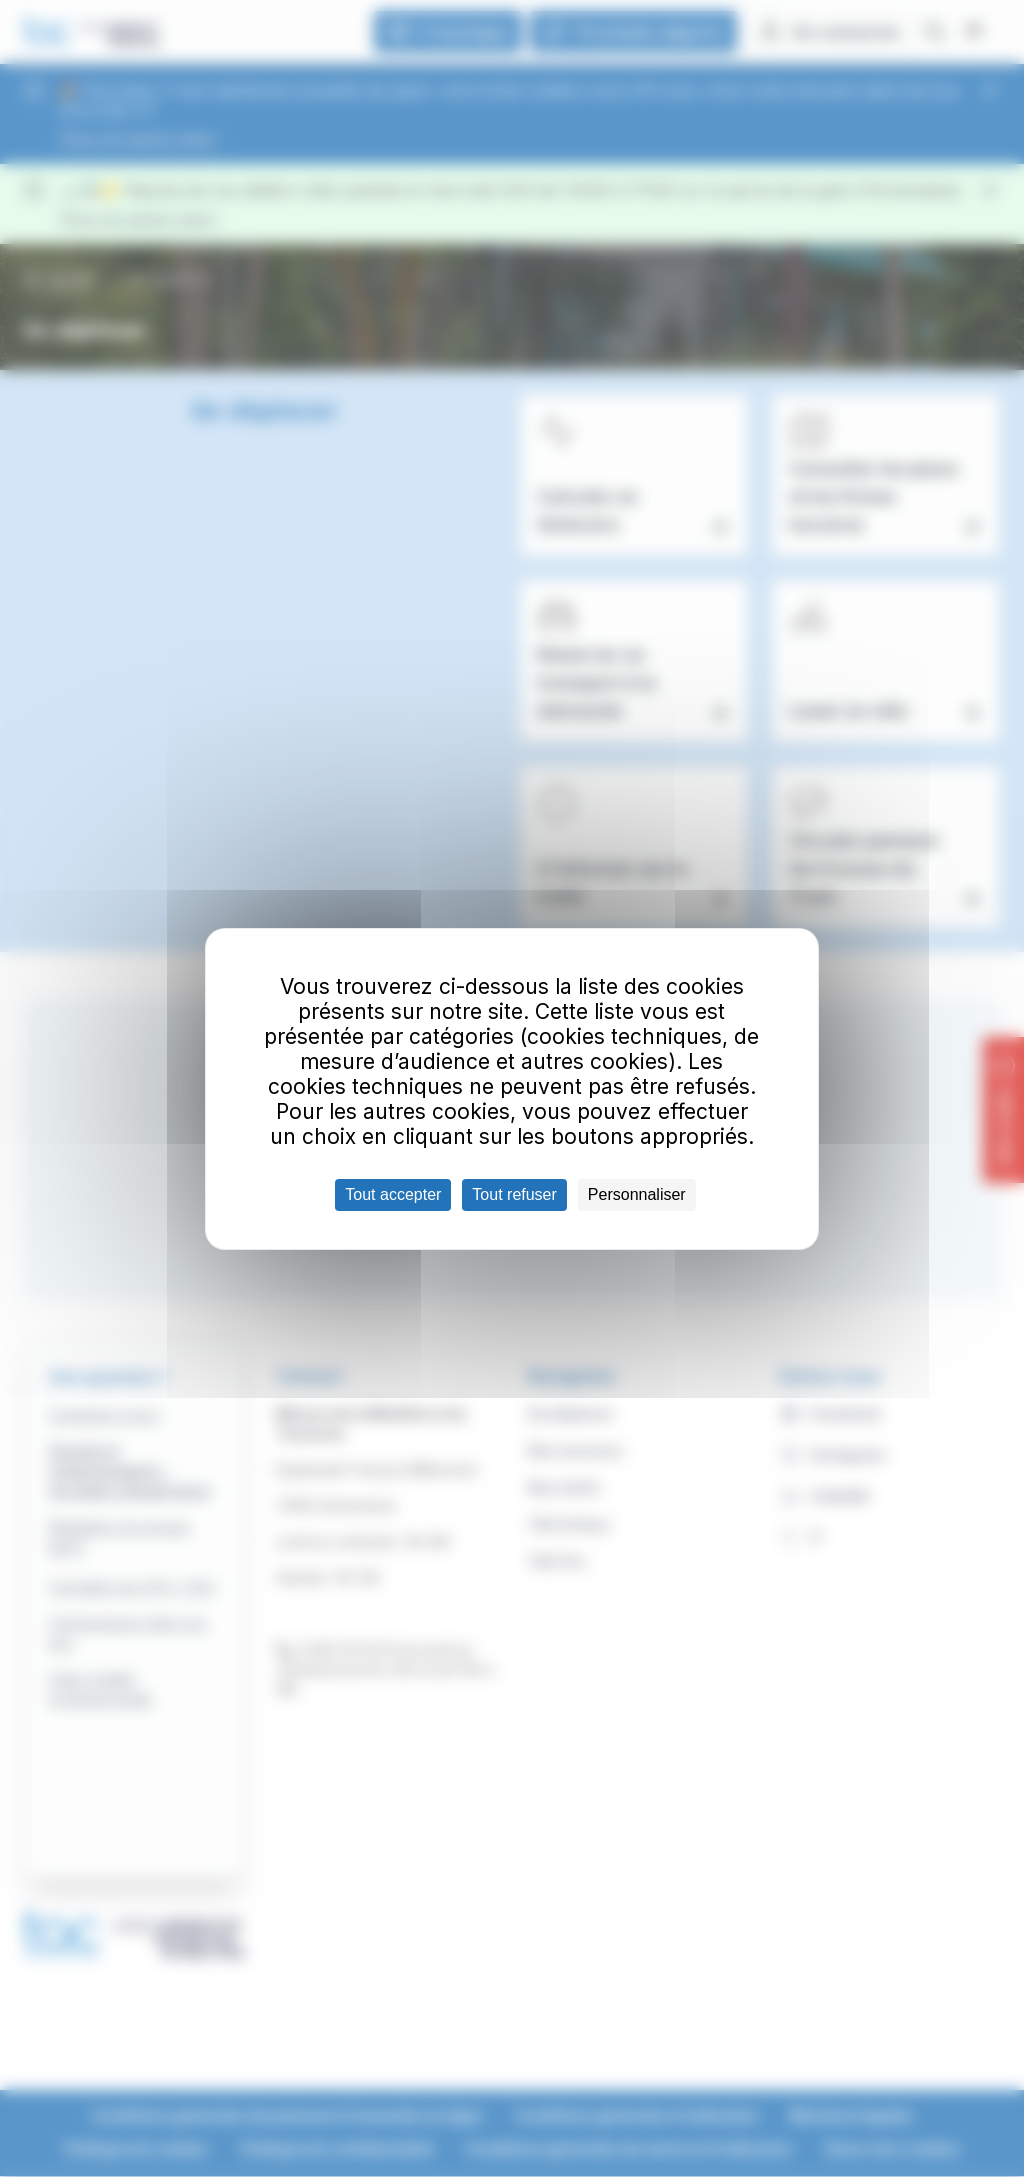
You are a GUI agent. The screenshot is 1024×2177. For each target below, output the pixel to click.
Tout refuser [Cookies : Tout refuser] (514, 1194)
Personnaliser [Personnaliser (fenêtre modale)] (637, 1194)
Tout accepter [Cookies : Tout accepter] (393, 1194)
